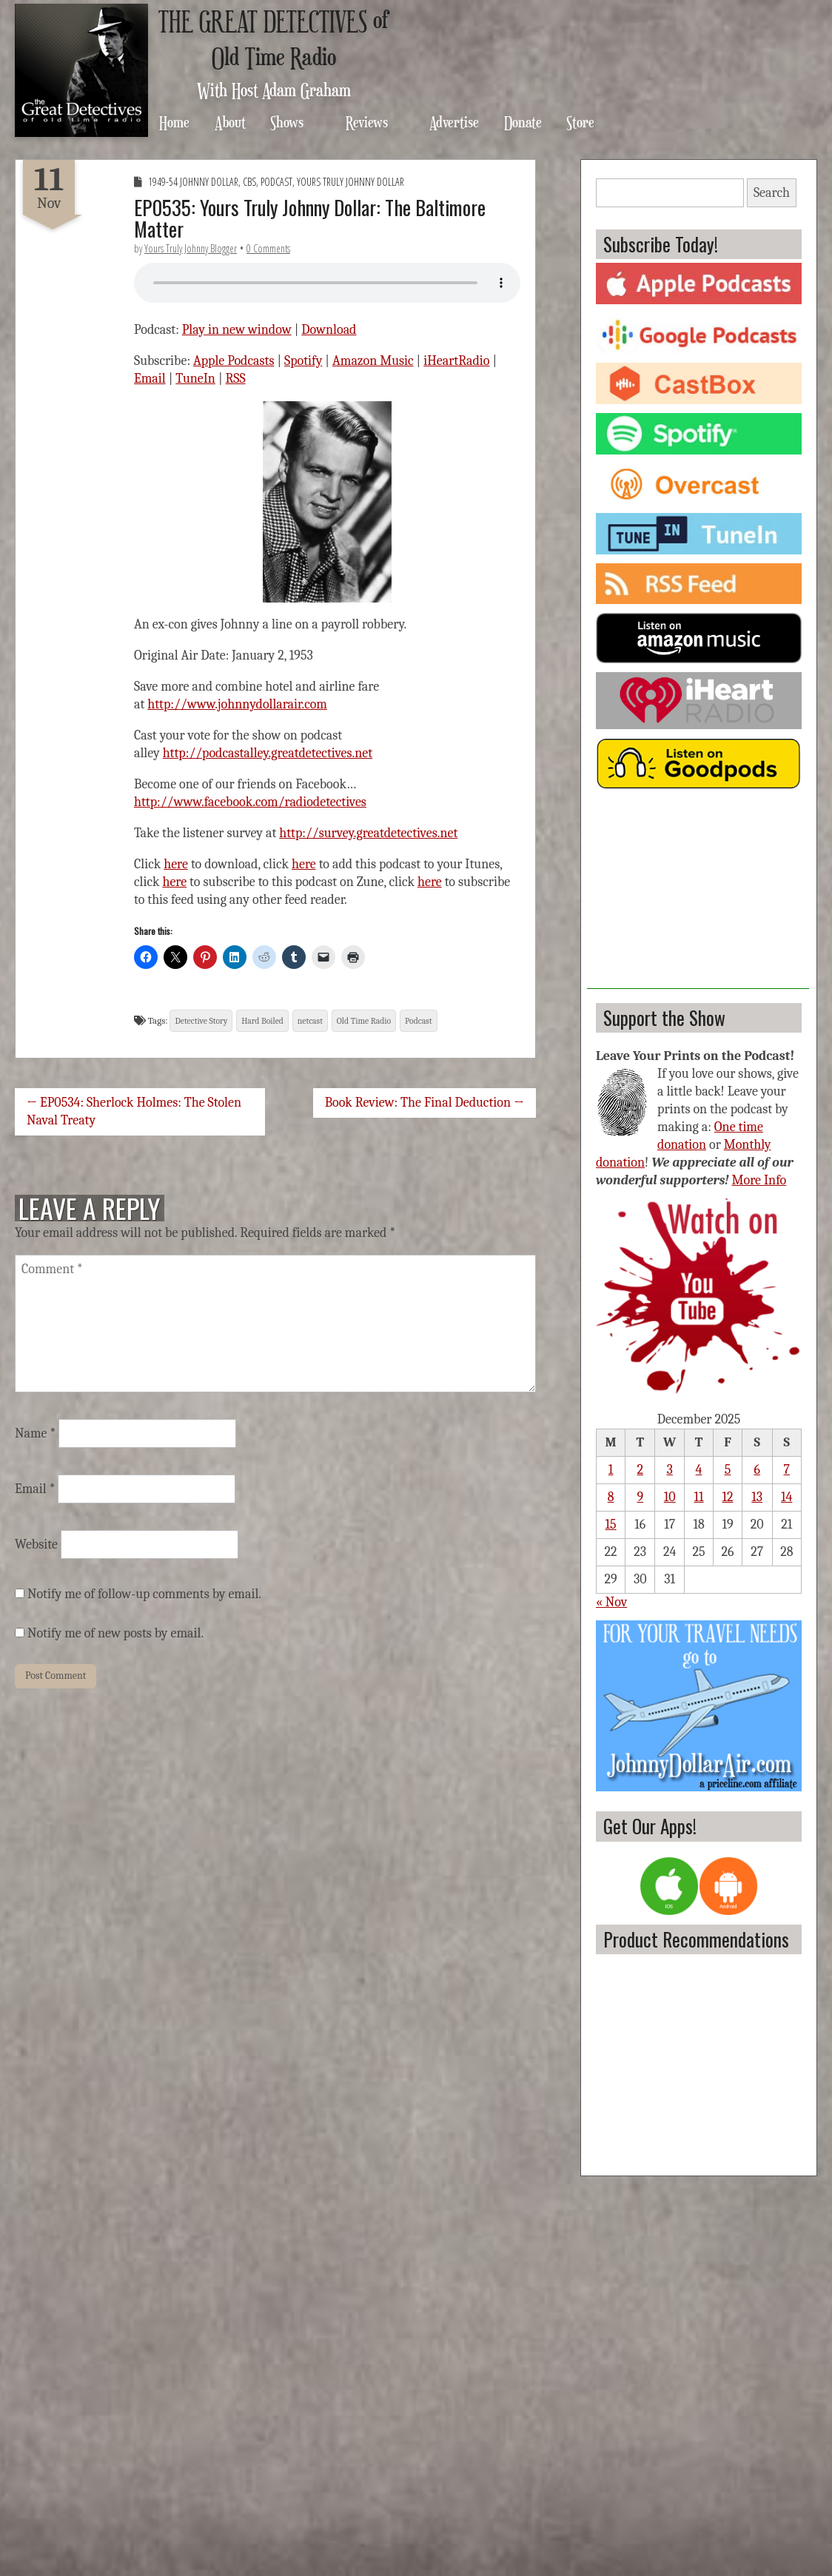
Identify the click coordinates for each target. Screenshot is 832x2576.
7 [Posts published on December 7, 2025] (787, 1469)
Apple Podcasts (234, 361)
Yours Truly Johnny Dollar (350, 182)
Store (580, 122)
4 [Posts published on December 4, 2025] (699, 1469)
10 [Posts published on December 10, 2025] (670, 1497)
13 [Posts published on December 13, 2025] (756, 1497)
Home (174, 122)
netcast (310, 1021)
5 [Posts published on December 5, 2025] (728, 1469)
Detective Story (201, 1021)
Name (35, 1433)
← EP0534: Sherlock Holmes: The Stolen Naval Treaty (134, 1111)
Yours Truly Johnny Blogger (190, 248)
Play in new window (237, 330)
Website (36, 1544)
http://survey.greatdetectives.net (368, 833)
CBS (249, 182)
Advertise (454, 122)
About (230, 122)
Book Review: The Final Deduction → (424, 1102)
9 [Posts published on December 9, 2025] (640, 1497)
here (176, 864)
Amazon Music (373, 361)
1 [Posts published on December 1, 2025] (611, 1469)
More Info (759, 1180)
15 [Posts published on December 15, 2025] (611, 1524)
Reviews (367, 122)
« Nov (611, 1602)
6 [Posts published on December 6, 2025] (756, 1469)
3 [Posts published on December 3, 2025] (670, 1469)
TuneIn (195, 378)
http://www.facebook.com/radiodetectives (250, 802)
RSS (236, 378)
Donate (523, 122)
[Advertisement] (698, 896)
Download (328, 330)
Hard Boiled (262, 1021)
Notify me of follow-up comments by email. (144, 1594)
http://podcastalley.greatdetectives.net (267, 753)
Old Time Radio (364, 1021)
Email (150, 378)
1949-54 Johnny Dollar (193, 182)
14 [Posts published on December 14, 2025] (786, 1497)
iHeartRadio (456, 361)
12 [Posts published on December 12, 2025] (727, 1497)
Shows (286, 122)
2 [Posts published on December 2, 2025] (640, 1469)
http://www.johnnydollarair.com (237, 704)
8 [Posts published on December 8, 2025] (611, 1497)
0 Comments (268, 248)
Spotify (303, 361)
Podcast (276, 182)
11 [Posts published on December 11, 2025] (699, 1497)
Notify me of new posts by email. (115, 1633)
